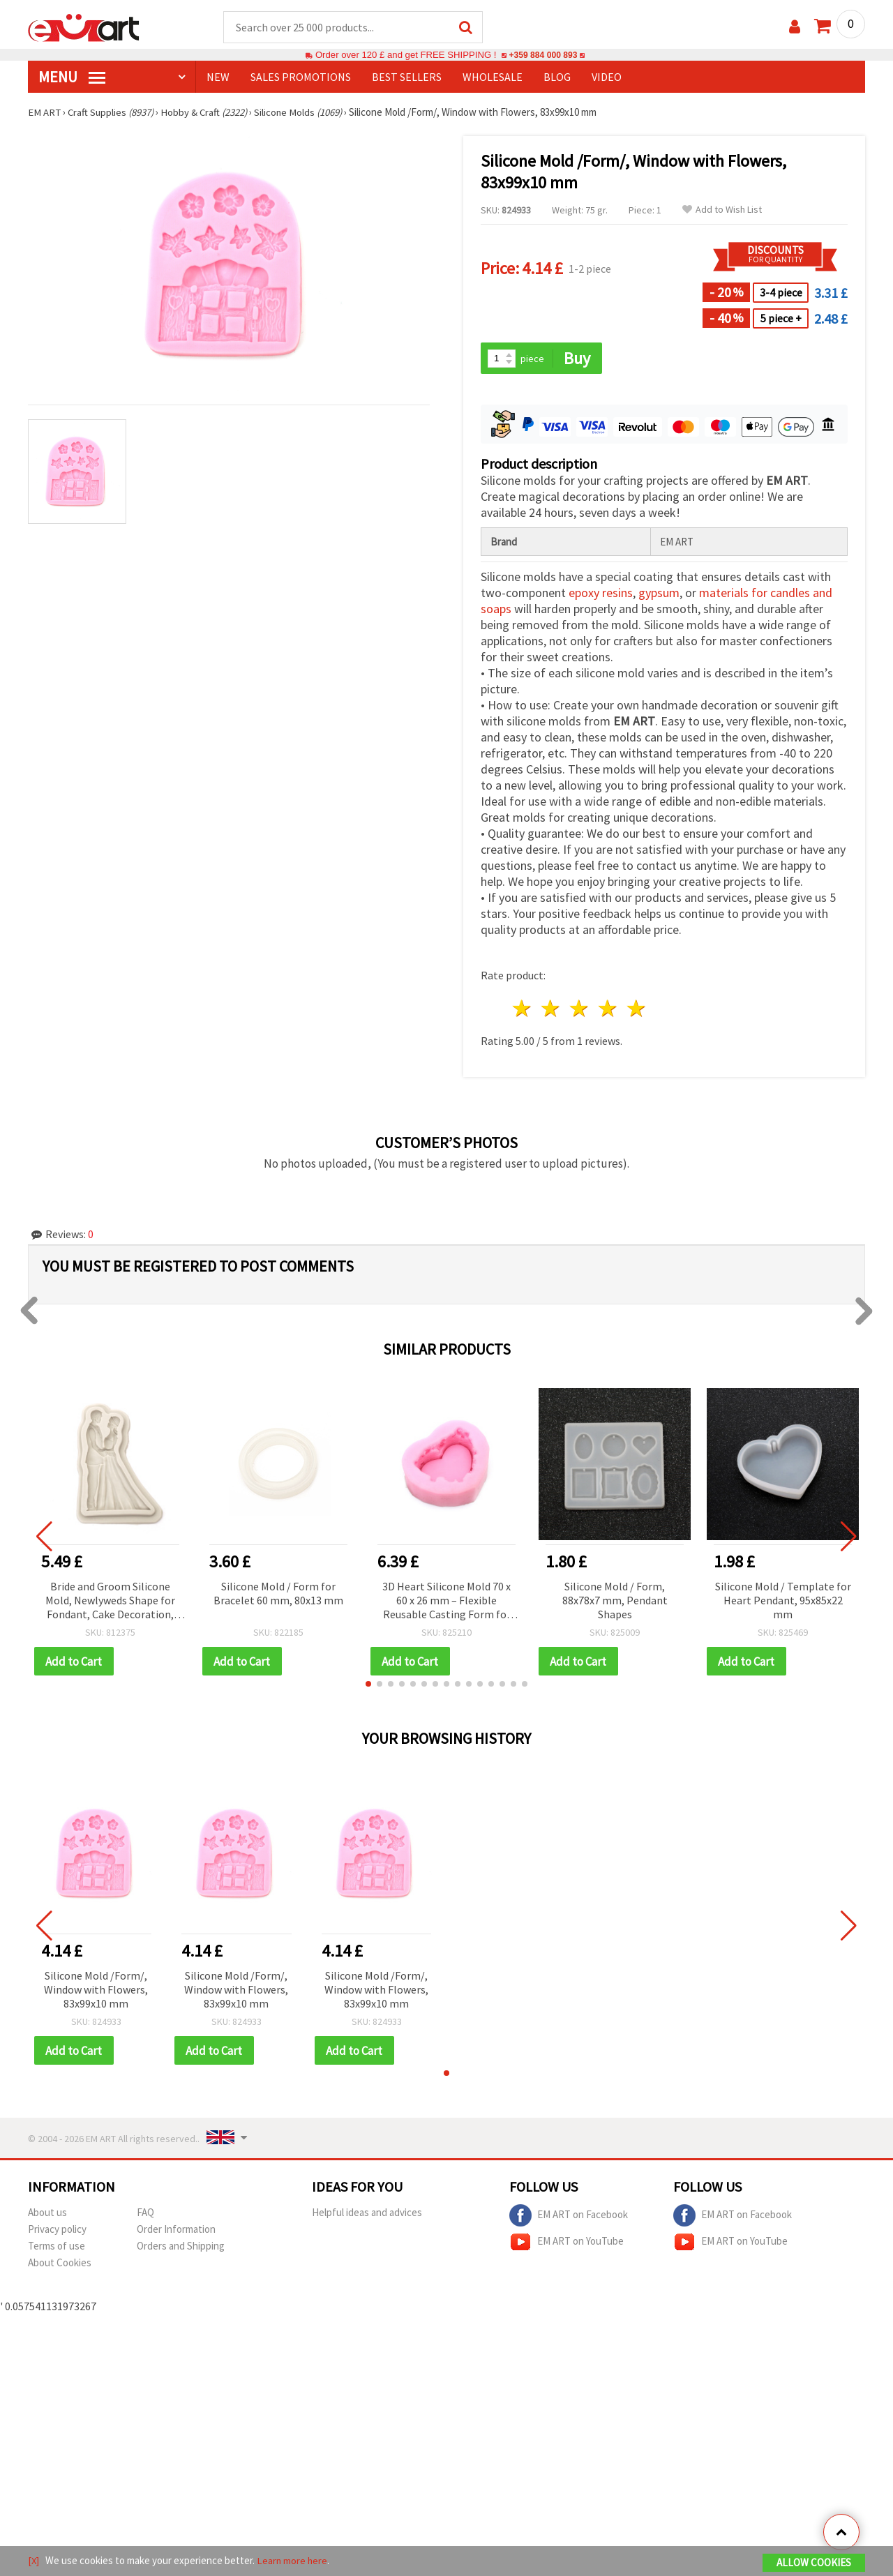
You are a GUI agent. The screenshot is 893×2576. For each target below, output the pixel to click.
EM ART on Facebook (568, 2218)
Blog (557, 77)
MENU (71, 77)
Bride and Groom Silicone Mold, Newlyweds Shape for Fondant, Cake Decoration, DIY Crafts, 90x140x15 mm (110, 1603)
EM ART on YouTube (566, 2245)
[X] (34, 2561)
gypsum (659, 594)
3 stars (580, 1009)
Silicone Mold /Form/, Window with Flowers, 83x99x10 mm (96, 1991)
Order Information (176, 2231)
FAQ (145, 2215)
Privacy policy (57, 2231)
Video (607, 77)
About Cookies (59, 2265)
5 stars (636, 1009)
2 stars (551, 1009)
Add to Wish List (722, 210)
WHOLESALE (493, 77)
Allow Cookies (813, 2563)
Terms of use (56, 2248)
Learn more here (293, 2561)
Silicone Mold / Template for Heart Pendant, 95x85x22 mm (783, 1601)
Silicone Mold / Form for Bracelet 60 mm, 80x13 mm (278, 1595)
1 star (523, 1009)
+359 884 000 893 (543, 55)
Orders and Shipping (181, 2248)
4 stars (608, 1009)
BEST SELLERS (407, 77)
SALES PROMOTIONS (300, 77)
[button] (368, 1686)
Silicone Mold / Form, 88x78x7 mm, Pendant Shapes (615, 1601)
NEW (218, 77)
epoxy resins (601, 594)
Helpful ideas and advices (367, 2215)
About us (47, 2215)
